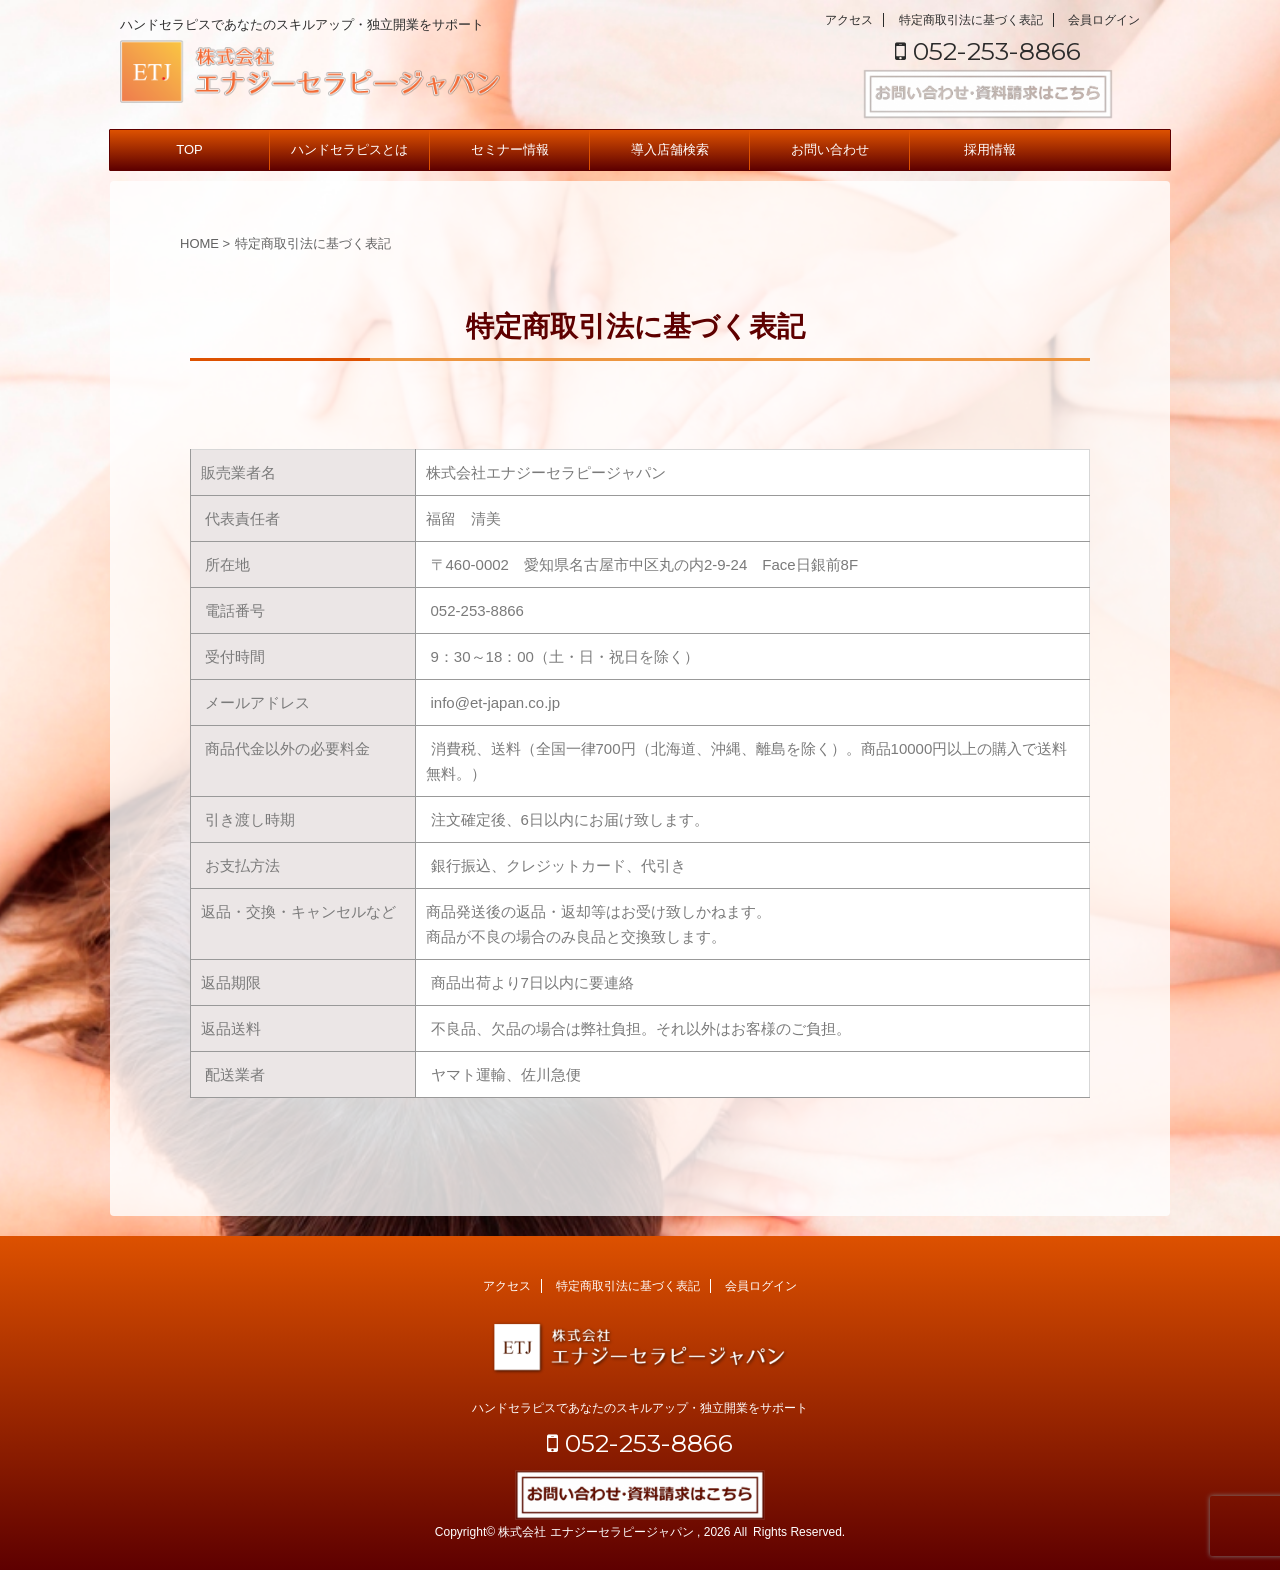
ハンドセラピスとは (349, 149)
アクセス (849, 20)
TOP (189, 149)
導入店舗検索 (670, 149)
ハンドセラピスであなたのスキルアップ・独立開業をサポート (640, 1408)
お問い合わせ (830, 149)
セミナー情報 (510, 149)
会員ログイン (1104, 20)
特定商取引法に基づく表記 (971, 20)
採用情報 (990, 149)
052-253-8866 (988, 51)
